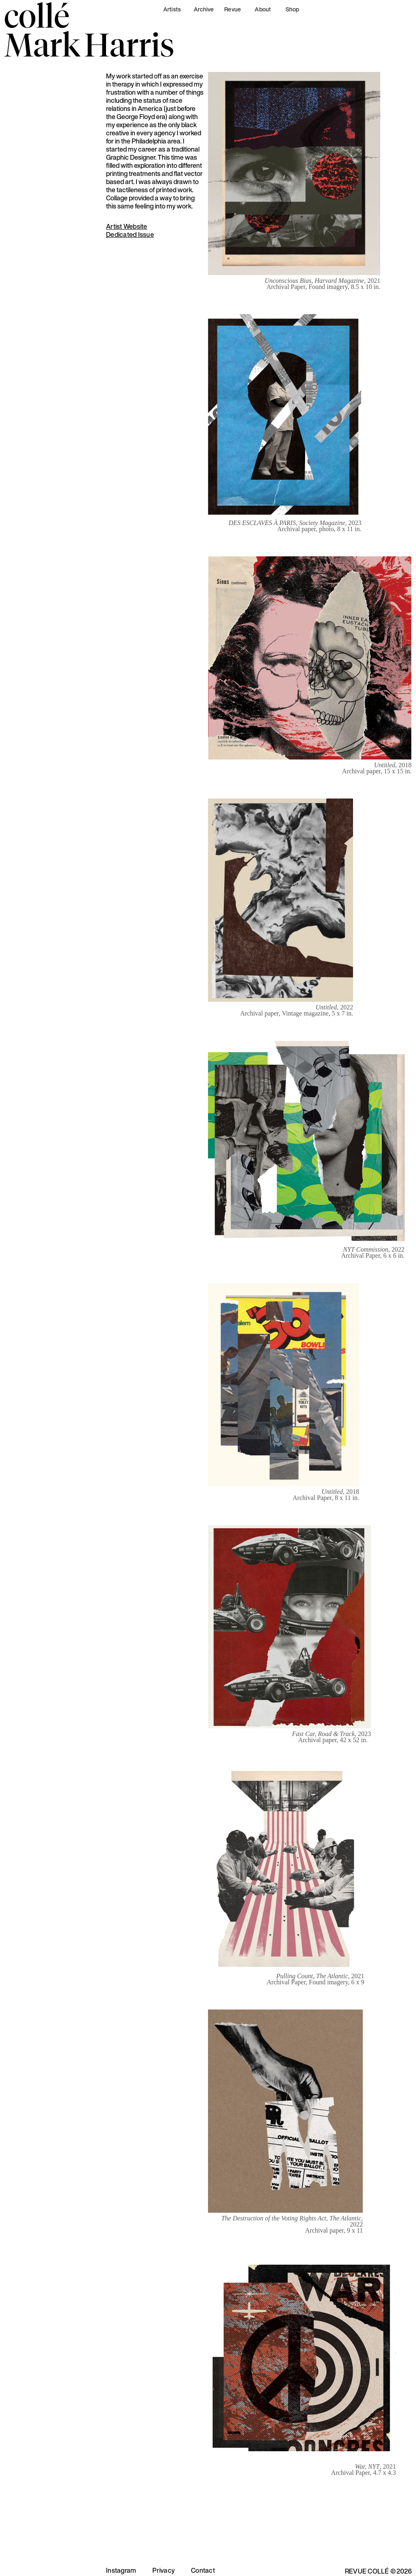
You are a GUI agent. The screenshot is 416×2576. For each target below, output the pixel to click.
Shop (292, 9)
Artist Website (126, 226)
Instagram (121, 2570)
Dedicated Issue (130, 234)
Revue (232, 9)
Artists (172, 9)
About (263, 9)
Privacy (163, 2570)
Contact (203, 2570)
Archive (204, 9)
